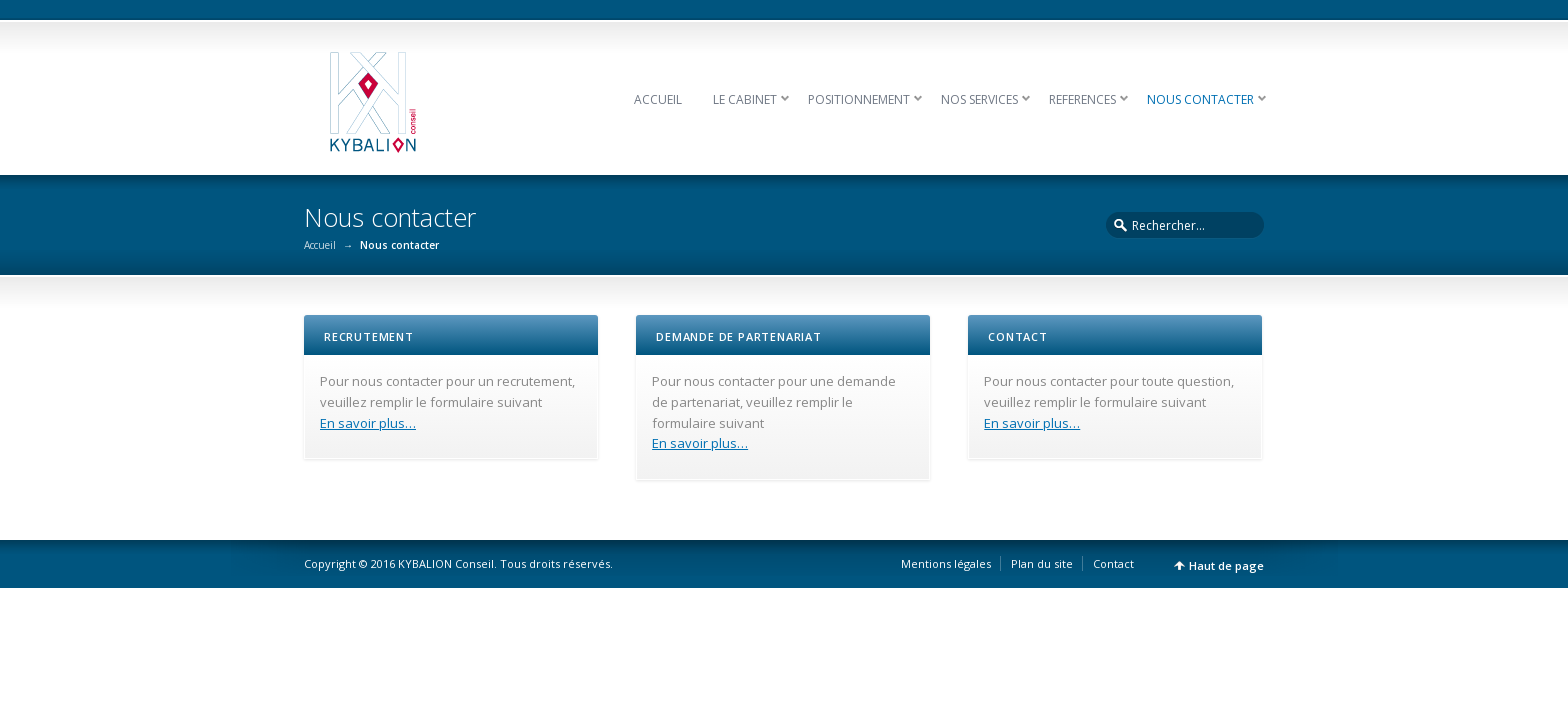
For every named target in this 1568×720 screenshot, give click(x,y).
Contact (1113, 563)
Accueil (320, 245)
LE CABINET (745, 99)
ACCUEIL (658, 99)
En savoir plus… (368, 423)
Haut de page (1226, 565)
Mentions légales (946, 563)
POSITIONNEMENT (859, 99)
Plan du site (1042, 563)
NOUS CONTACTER (1200, 99)
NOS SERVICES (979, 99)
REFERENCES (1082, 99)
